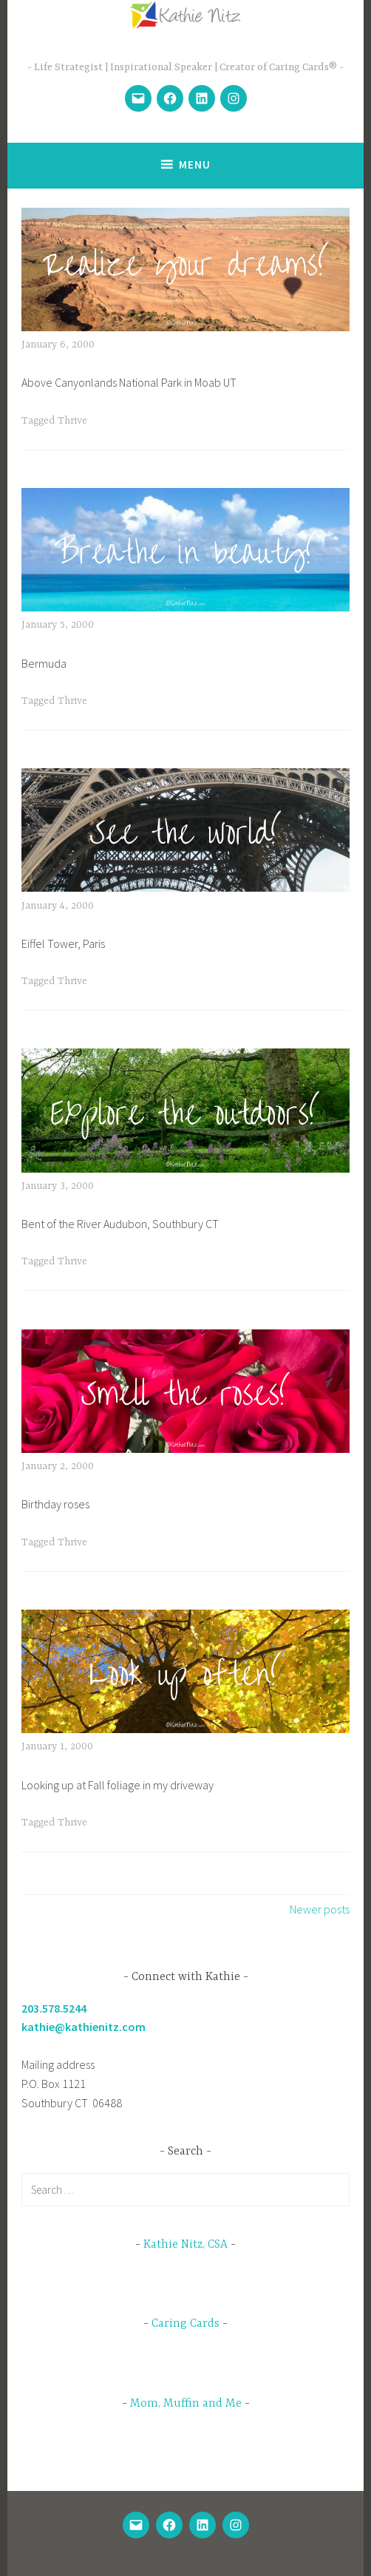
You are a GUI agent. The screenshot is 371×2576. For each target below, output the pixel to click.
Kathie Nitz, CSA (185, 2244)
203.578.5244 (53, 2008)
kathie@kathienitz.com (83, 2026)
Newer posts (320, 1909)
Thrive (72, 421)
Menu (195, 164)
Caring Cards (185, 2324)
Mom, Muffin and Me (186, 2403)
